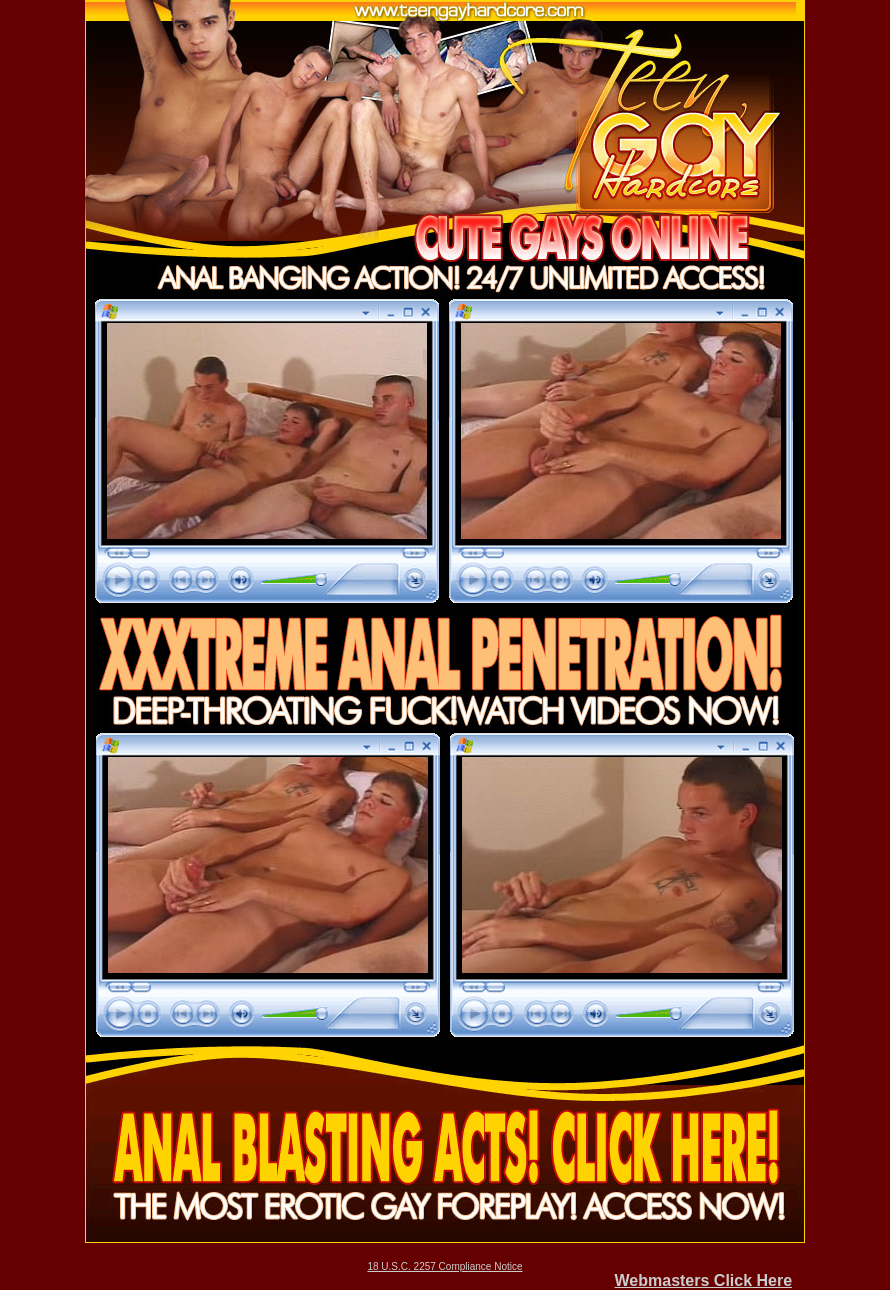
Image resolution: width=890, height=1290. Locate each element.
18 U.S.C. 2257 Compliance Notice (444, 1266)
